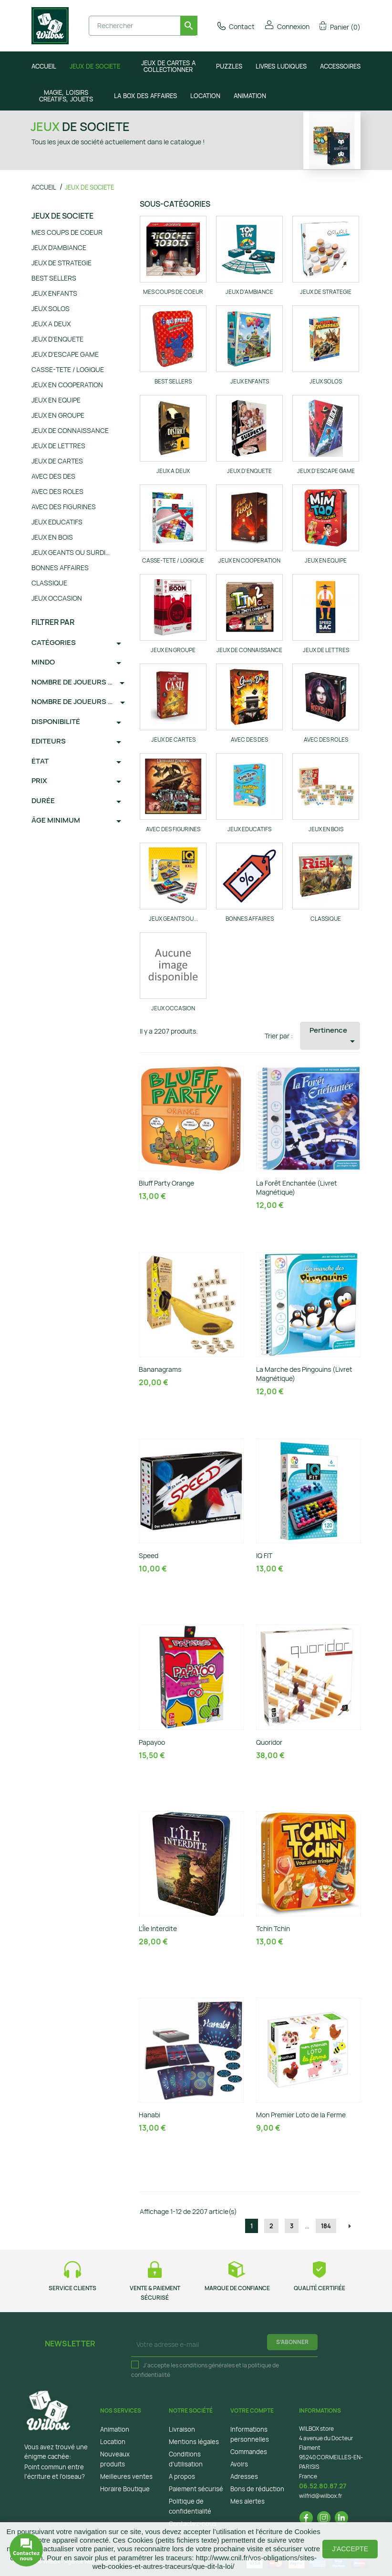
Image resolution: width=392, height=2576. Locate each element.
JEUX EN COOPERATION (67, 384)
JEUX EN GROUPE (57, 415)
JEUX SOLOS (50, 308)
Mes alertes (247, 2501)
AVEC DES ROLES (57, 491)
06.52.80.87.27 (322, 2485)
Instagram (324, 2518)
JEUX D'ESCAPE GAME (65, 354)
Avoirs (239, 2464)
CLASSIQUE (49, 582)
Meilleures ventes (126, 2476)
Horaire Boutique (125, 2489)
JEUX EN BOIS (52, 537)
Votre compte (252, 2410)
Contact (235, 26)
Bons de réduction (257, 2489)
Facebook (306, 2518)
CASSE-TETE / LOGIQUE (67, 369)
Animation (114, 2429)
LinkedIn (341, 2518)
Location (112, 2441)
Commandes (248, 2451)
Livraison (182, 2429)
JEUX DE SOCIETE (62, 216)
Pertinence (334, 1036)
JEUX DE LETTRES (58, 445)
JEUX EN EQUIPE (56, 399)
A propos (182, 2476)
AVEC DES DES (53, 476)
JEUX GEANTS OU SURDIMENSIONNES (73, 552)
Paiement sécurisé (196, 2489)
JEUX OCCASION (56, 598)
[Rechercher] (143, 26)
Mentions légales (194, 2441)
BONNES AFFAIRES (60, 567)
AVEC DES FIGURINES (63, 506)
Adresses (244, 2476)
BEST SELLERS (53, 277)
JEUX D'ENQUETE (57, 338)
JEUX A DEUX (51, 323)
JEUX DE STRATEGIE (61, 262)
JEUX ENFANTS (54, 293)
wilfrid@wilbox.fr (320, 2496)
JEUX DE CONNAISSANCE (70, 430)
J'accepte (350, 2549)
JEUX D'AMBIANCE (58, 247)
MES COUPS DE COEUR (67, 232)
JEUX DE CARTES (57, 460)
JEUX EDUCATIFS (57, 521)
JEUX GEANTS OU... (173, 919)
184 (326, 2226)
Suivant (350, 2226)
